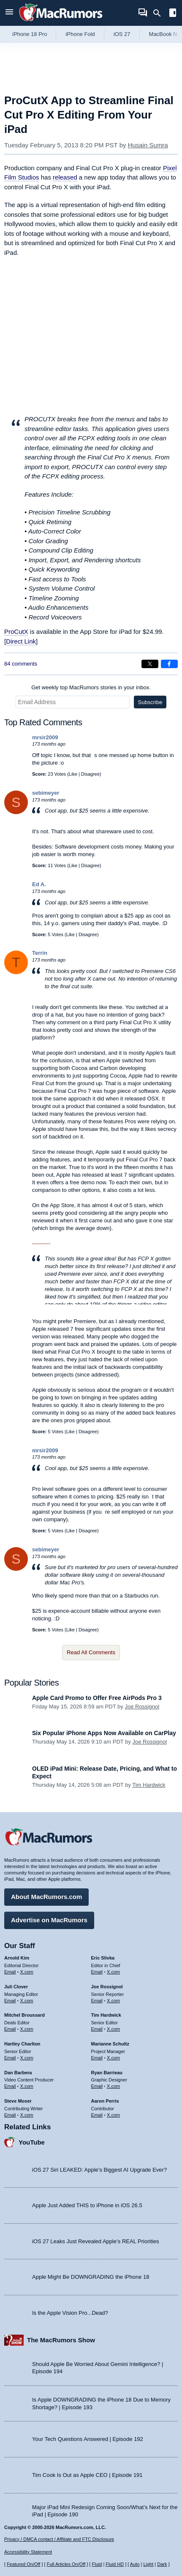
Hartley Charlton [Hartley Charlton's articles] (22, 2043)
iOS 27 (122, 34)
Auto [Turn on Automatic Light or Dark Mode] (135, 2564)
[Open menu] (9, 13)
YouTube (32, 2142)
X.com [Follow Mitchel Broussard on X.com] (26, 2029)
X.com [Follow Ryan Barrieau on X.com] (113, 2086)
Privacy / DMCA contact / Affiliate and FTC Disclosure (59, 2539)
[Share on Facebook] (169, 664)
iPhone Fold (80, 34)
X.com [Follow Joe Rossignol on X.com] (113, 2000)
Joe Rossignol (142, 1706)
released (65, 177)
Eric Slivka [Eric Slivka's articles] (103, 1957)
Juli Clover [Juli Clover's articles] (16, 1986)
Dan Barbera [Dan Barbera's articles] (18, 2072)
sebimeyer (45, 793)
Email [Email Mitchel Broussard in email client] (10, 2029)
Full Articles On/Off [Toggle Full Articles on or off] (66, 2564)
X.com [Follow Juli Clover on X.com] (26, 2000)
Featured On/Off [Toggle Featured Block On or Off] (23, 2564)
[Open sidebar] (173, 14)
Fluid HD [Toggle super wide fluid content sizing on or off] (115, 2564)
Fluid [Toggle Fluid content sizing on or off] (97, 2564)
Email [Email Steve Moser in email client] (10, 2114)
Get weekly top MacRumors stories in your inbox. (91, 687)
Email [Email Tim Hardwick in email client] (97, 2029)
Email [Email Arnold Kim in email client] (10, 1971)
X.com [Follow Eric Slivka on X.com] (113, 1971)
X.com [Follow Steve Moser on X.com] (26, 2114)
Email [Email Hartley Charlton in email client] (10, 2057)
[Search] (160, 13)
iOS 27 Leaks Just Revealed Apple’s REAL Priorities (95, 2241)
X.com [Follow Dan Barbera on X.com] (26, 2086)
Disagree (90, 774)
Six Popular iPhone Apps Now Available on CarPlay (104, 1733)
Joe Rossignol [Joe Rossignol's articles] (107, 1986)
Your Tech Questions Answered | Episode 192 (87, 2439)
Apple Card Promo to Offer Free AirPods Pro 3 (97, 1697)
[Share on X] (149, 664)
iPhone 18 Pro (29, 34)
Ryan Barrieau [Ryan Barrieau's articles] (107, 2072)
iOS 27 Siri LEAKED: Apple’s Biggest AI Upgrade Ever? (99, 2170)
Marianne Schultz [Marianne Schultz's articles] (110, 2043)
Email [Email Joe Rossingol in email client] (97, 2000)
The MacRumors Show (61, 2340)
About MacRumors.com (46, 1896)
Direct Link (21, 641)
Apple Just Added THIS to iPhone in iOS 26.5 (87, 2205)
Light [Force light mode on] (148, 2564)
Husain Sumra (148, 145)
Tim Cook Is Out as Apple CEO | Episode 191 (87, 2475)
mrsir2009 (45, 737)
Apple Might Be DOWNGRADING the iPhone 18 (90, 2277)
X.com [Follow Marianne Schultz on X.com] (113, 2057)
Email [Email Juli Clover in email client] (10, 2000)
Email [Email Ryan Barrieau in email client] (97, 2086)
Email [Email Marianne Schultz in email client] (97, 2057)
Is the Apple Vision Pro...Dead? (70, 2313)
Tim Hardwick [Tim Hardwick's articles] (106, 2015)
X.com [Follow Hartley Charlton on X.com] (26, 2057)
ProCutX (16, 631)
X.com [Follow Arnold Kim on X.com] (26, 1971)
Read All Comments (91, 1652)
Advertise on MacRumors (49, 1920)
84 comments (20, 664)
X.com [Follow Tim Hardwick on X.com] (113, 2029)
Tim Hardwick (148, 1785)
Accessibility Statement (28, 2551)
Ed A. (39, 884)
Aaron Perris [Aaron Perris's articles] (105, 2100)
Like (73, 774)
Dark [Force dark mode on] (162, 2564)
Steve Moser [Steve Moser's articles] (18, 2100)
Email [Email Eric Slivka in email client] (97, 1971)
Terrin (39, 953)
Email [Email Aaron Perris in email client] (97, 2114)
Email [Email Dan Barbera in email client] (10, 2086)
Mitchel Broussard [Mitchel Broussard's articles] (24, 2015)
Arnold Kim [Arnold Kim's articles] (16, 1957)
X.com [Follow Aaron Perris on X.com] (113, 2114)
